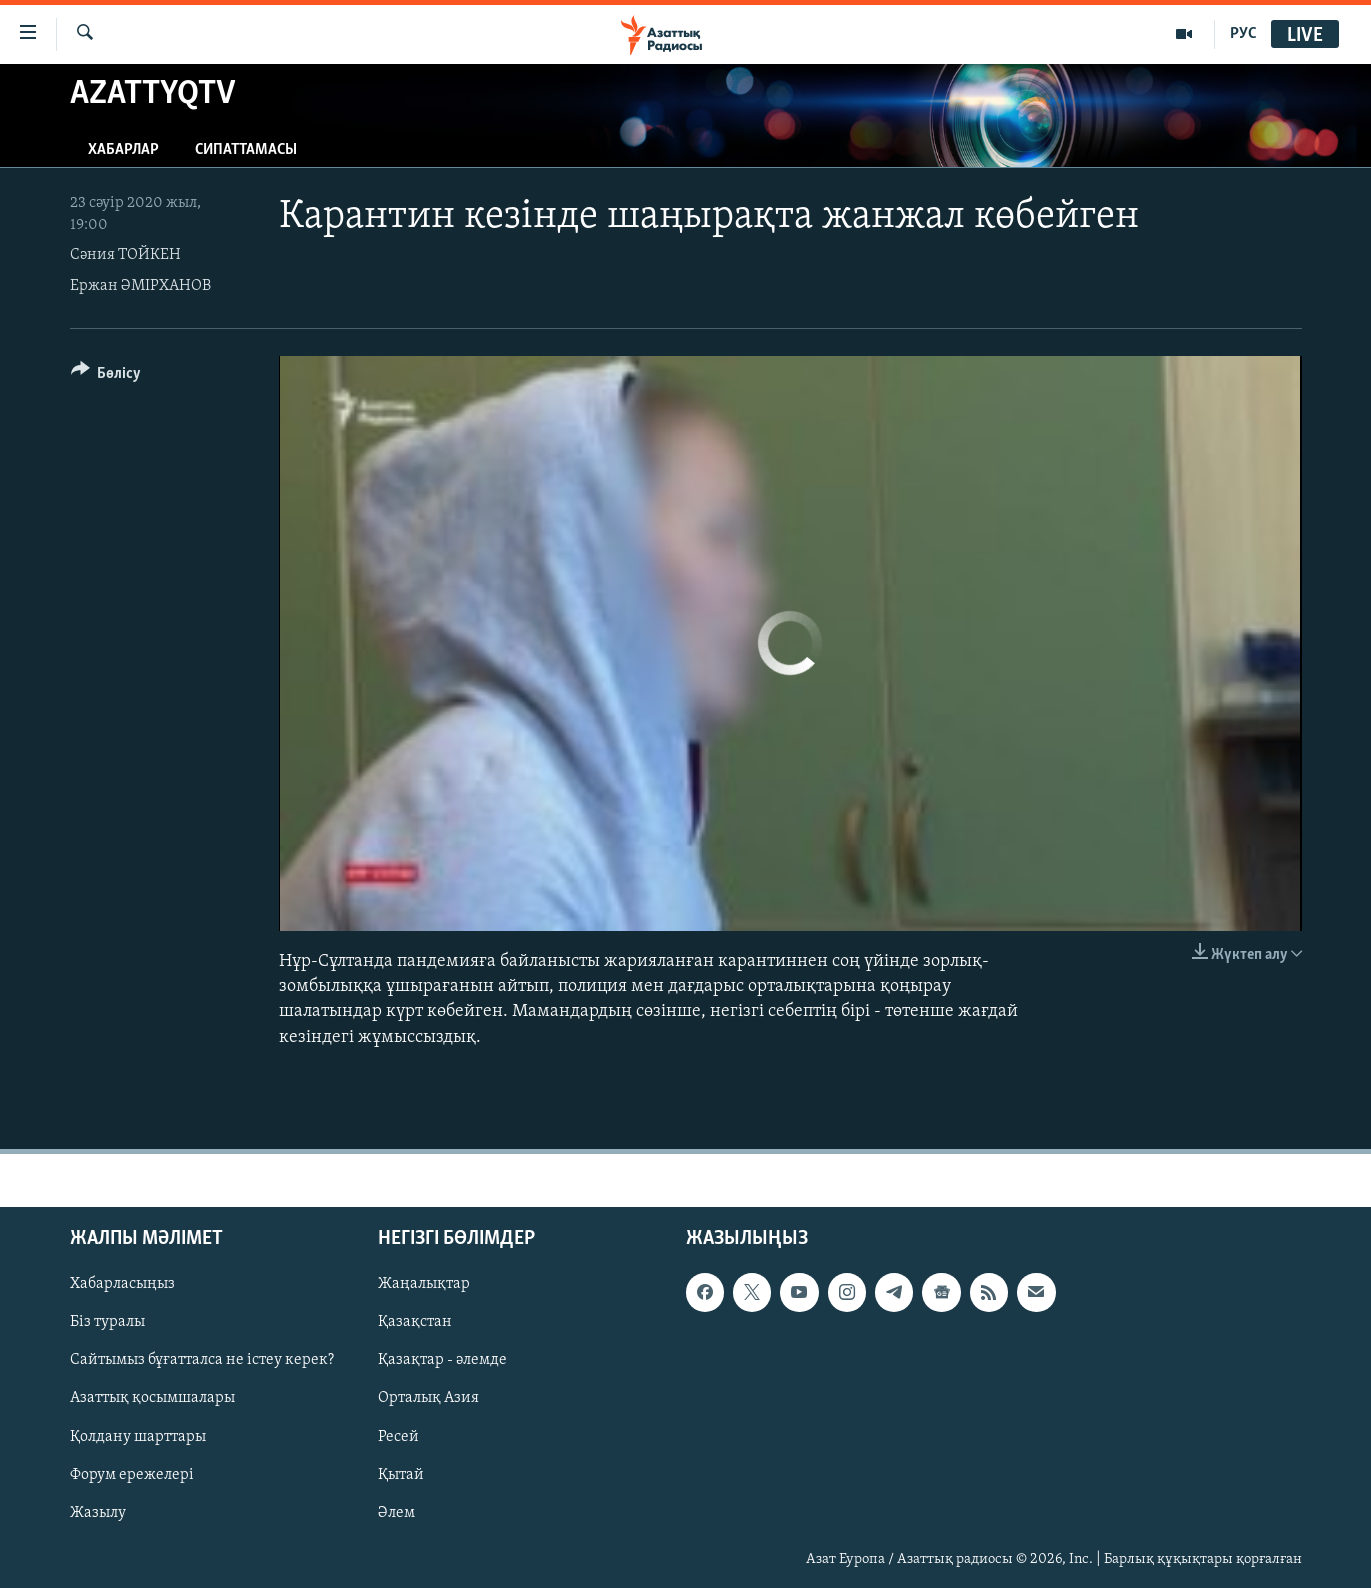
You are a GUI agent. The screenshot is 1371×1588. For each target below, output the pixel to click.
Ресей (398, 1436)
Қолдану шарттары (138, 1436)
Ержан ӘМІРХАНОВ (140, 286)
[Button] (106, 376)
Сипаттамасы (246, 150)
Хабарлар (123, 150)
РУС (1243, 34)
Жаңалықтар (424, 1284)
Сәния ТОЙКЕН (125, 255)
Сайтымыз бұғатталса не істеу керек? (202, 1360)
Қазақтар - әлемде (442, 1360)
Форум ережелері (132, 1474)
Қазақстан (415, 1322)
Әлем (396, 1512)
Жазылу (98, 1512)
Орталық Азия (428, 1398)
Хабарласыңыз (122, 1284)
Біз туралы (107, 1322)
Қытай (401, 1474)
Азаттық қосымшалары (152, 1398)
